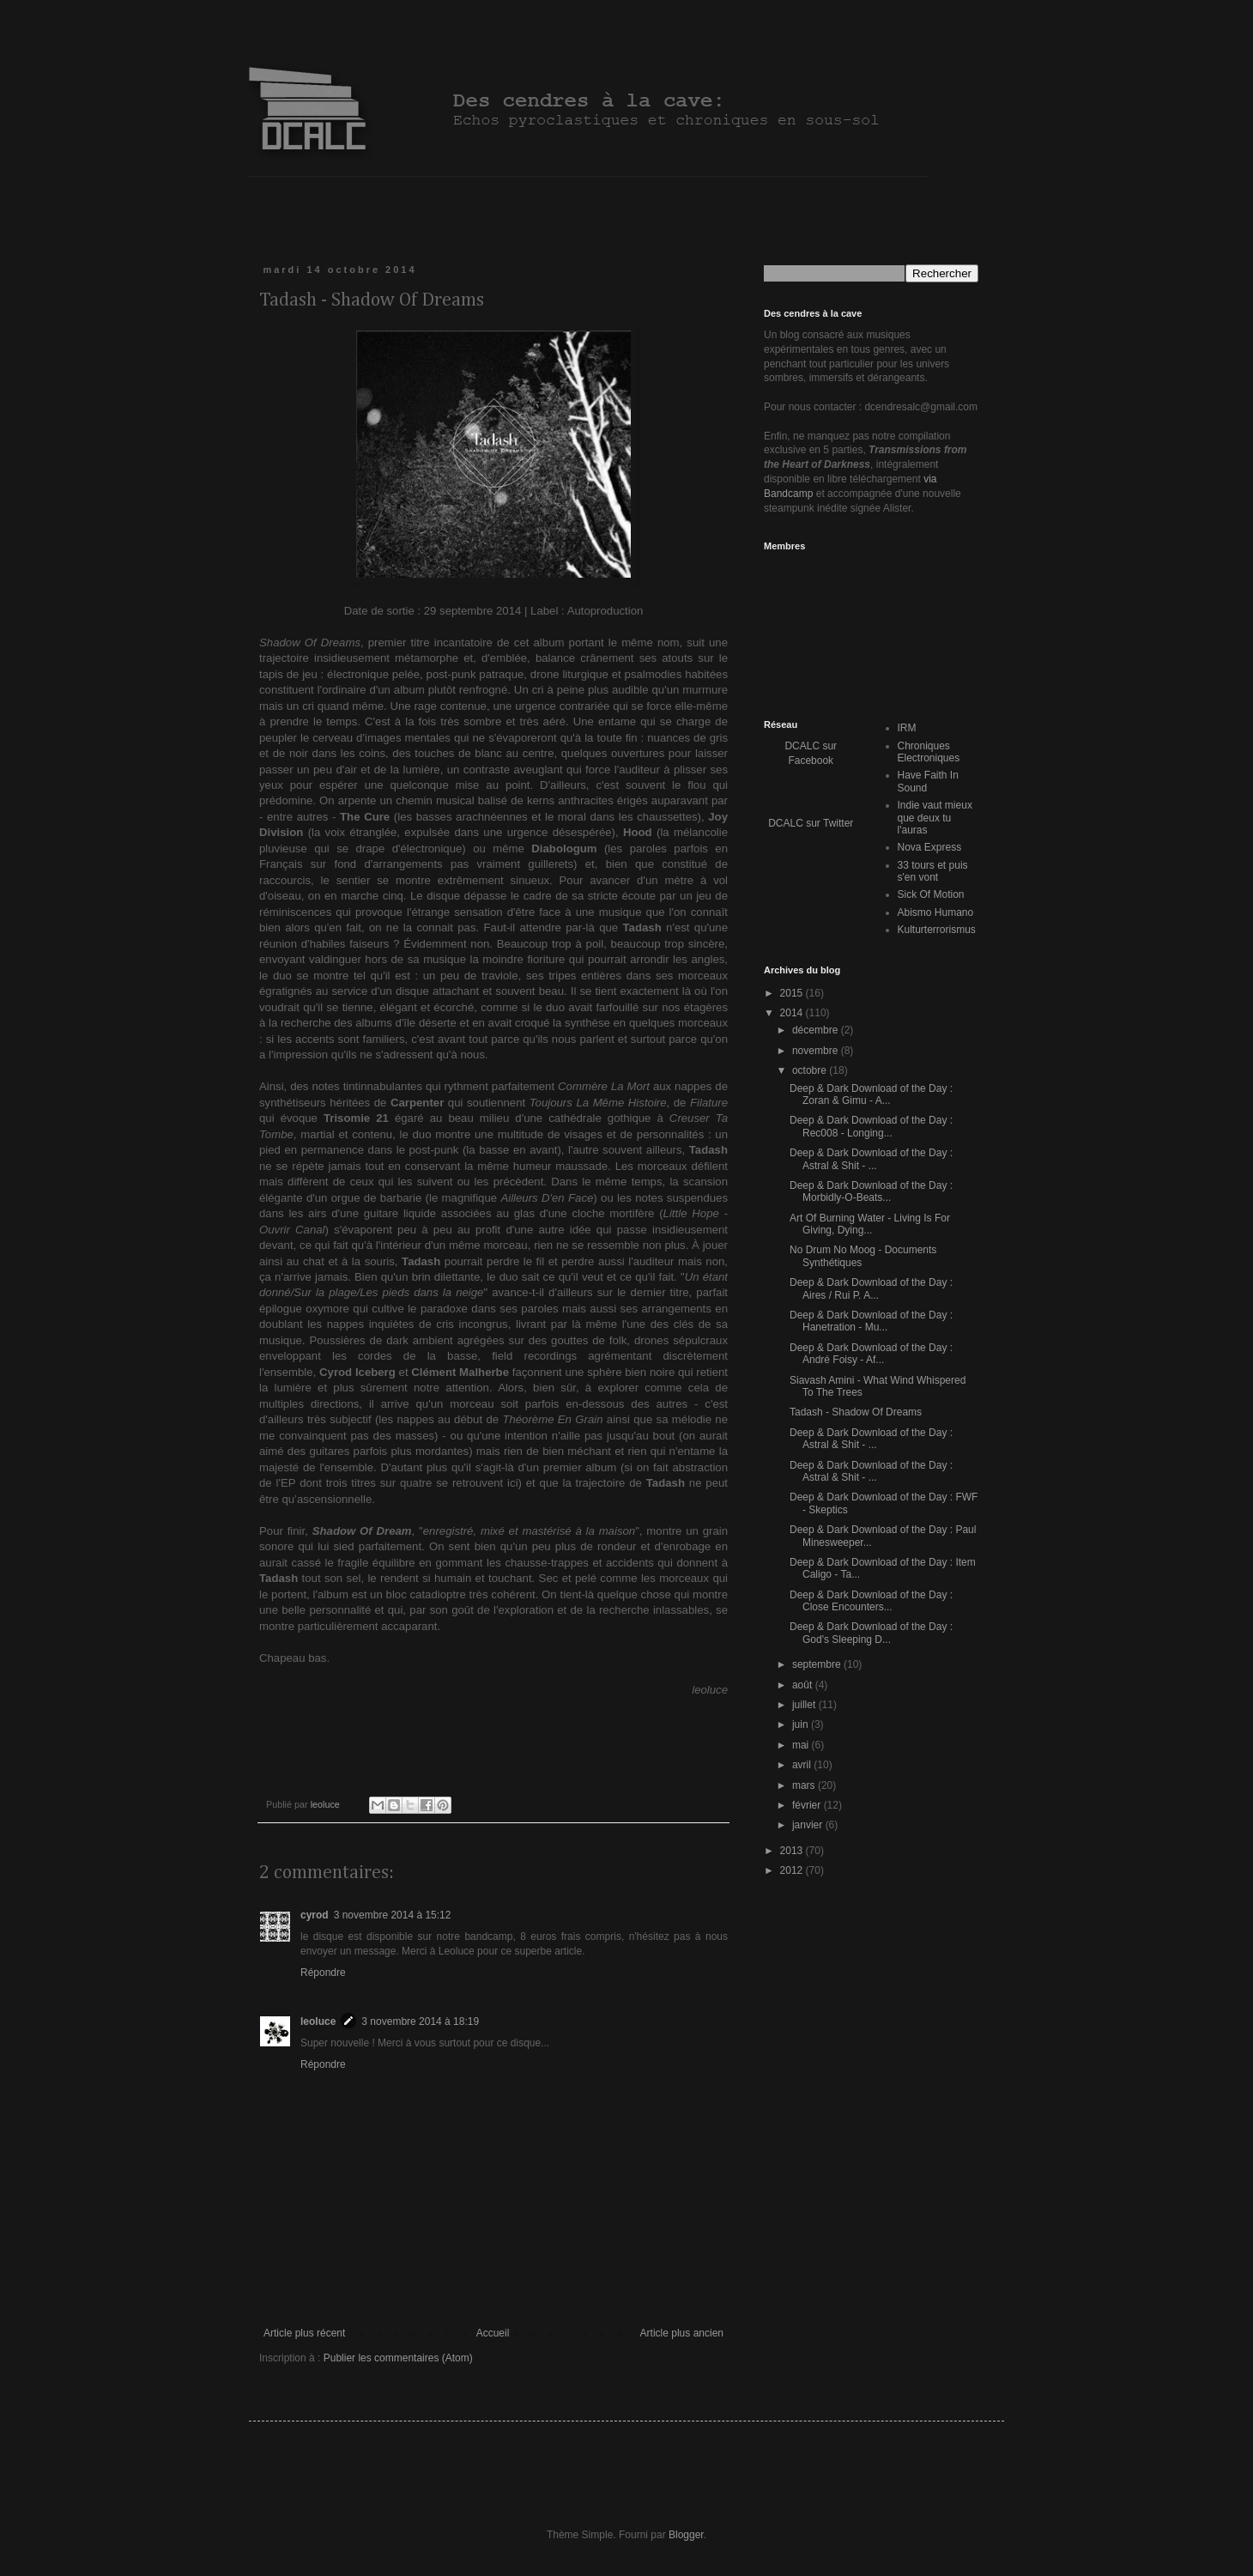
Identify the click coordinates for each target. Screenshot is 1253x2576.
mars (805, 1785)
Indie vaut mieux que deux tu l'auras (935, 817)
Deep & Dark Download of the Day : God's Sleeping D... (871, 1633)
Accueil (493, 2333)
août (803, 1685)
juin (801, 1724)
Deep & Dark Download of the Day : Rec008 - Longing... (871, 1126)
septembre (818, 1664)
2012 (793, 1870)
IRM (907, 728)
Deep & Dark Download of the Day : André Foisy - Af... (871, 1354)
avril (803, 1765)
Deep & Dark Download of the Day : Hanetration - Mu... (871, 1321)
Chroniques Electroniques (929, 752)
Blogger (686, 2535)
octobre (810, 1070)
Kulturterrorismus (937, 930)
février (808, 1805)
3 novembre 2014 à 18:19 (420, 2021)
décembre (816, 1030)
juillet (805, 1705)
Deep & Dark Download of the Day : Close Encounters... (871, 1601)
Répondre (323, 1973)
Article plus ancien (681, 2333)
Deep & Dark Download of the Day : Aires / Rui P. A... (871, 1288)
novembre (816, 1051)
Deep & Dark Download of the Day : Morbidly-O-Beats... (871, 1191)
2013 (793, 1851)
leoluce (318, 2021)
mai (802, 1745)
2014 (793, 1013)
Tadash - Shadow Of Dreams (856, 1412)
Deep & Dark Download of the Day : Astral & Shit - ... (871, 1159)
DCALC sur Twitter (810, 823)
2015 (793, 993)
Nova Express (930, 847)
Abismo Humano (936, 912)
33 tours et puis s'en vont (933, 871)
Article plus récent (304, 2333)
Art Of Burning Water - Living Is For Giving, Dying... (870, 1224)
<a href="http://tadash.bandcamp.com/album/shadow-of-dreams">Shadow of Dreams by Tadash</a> (493, 1732)
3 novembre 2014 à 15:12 (392, 1915)
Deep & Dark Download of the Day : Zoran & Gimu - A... (871, 1094)
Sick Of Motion (931, 894)
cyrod (314, 1915)
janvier (809, 1825)
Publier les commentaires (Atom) (398, 2358)
